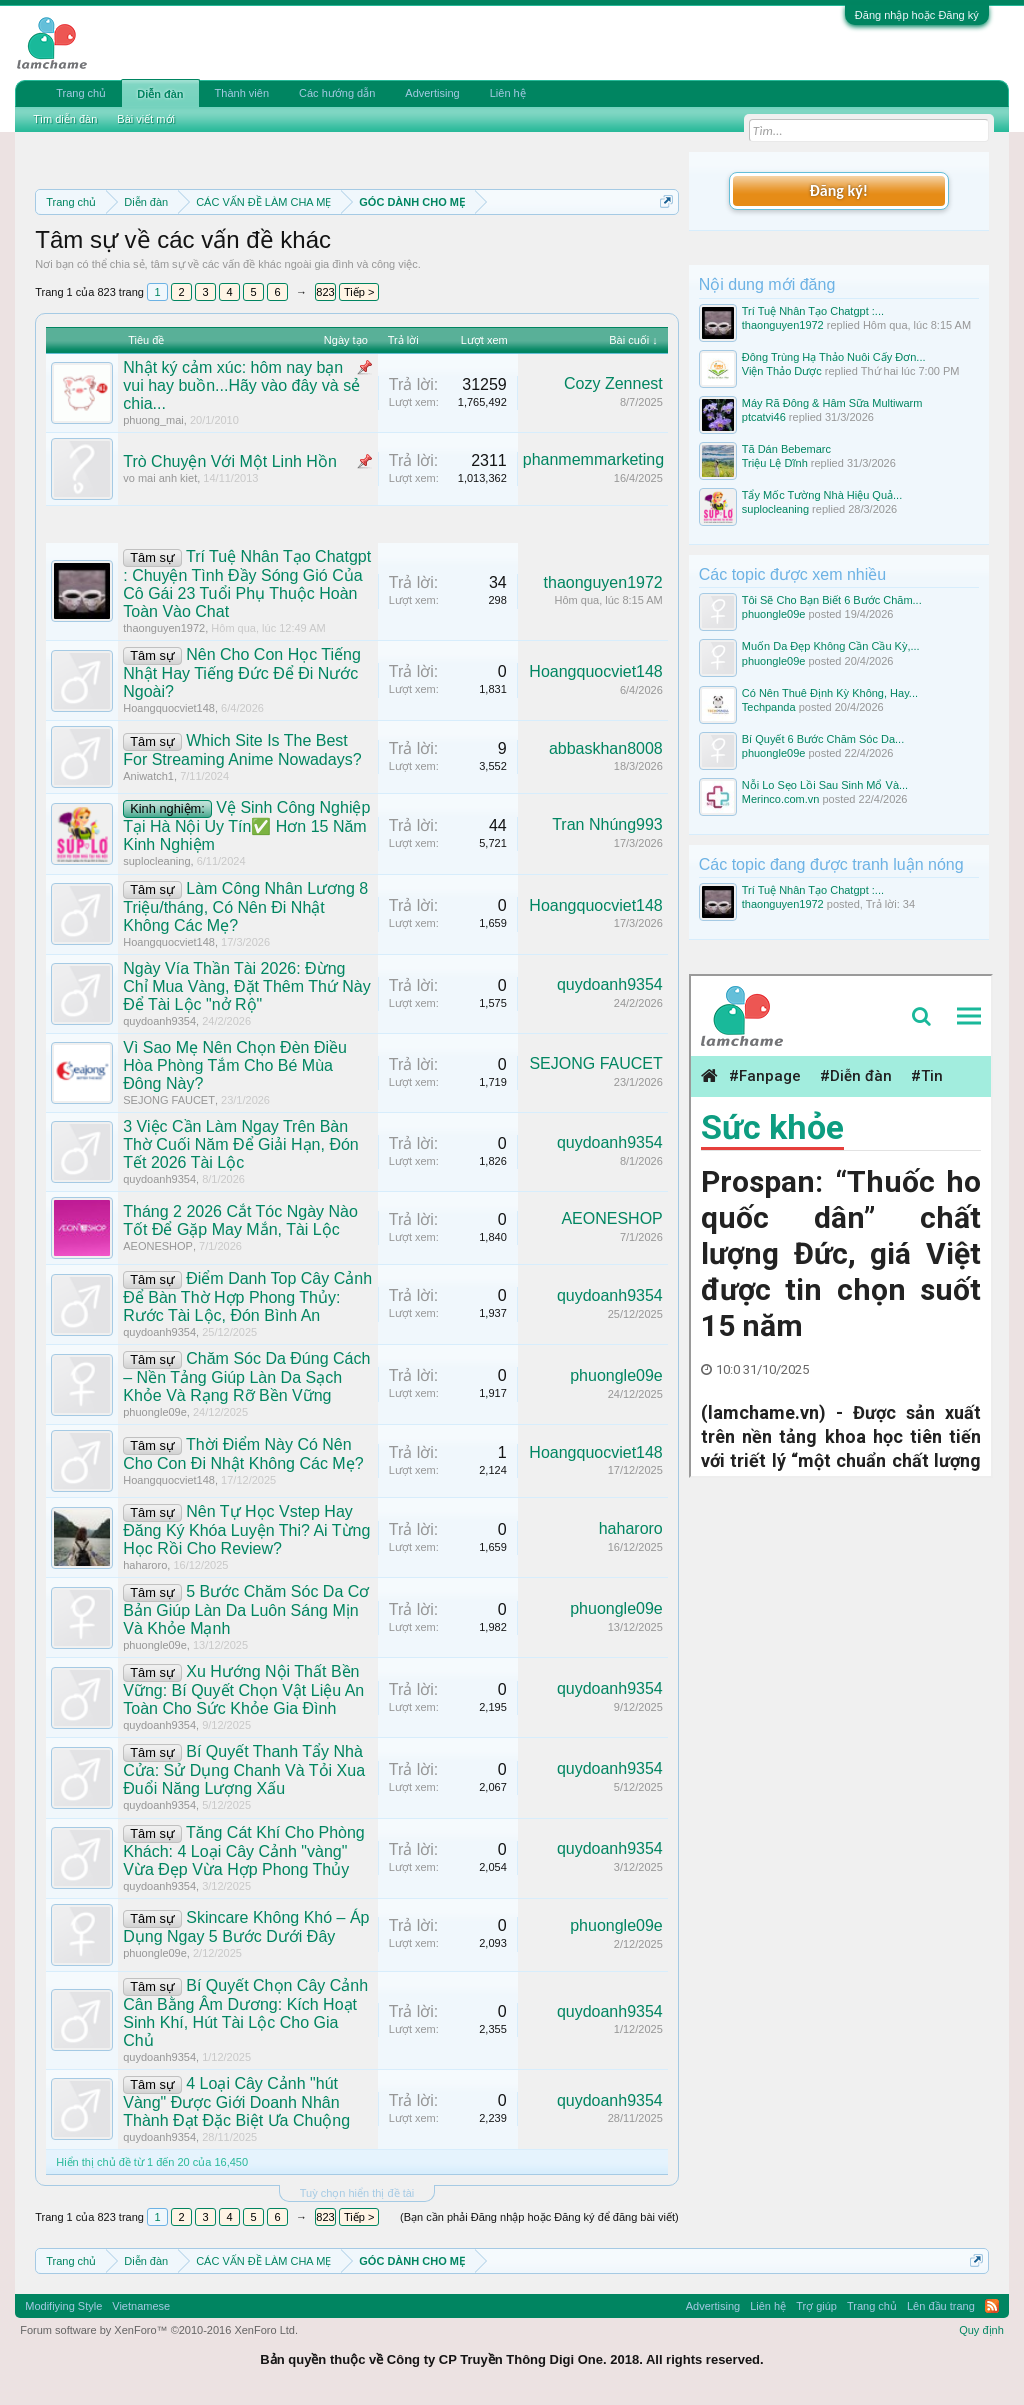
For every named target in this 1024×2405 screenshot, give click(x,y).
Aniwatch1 (148, 776)
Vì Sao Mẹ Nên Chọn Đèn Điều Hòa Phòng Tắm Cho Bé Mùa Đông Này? (235, 1065)
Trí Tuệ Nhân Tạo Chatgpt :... (813, 311)
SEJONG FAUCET (169, 1100)
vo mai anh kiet (160, 478)
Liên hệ (508, 93)
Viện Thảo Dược (782, 371)
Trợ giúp (816, 2306)
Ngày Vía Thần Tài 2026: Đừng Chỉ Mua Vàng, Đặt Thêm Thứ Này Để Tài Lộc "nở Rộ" (247, 986)
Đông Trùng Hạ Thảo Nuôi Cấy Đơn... (834, 357)
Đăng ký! (839, 190)
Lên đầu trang (941, 2306)
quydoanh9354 (159, 1021)
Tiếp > (359, 292)
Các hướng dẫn (337, 93)
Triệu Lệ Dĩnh (775, 463)
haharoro (145, 1565)
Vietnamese (141, 2306)
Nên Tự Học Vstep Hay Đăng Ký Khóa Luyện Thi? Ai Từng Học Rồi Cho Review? (246, 1530)
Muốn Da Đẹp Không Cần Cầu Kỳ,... (831, 646)
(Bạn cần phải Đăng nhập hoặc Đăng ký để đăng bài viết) (539, 2217)
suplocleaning (156, 861)
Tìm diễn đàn (65, 119)
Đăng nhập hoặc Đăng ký (917, 15)
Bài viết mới (146, 119)
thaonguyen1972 (164, 628)
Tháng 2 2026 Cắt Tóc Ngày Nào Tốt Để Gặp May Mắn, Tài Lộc (240, 1220)
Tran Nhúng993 (607, 824)
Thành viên (242, 93)
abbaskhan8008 (606, 748)
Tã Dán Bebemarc (786, 449)
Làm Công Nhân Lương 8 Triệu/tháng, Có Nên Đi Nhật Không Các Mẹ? (245, 907)
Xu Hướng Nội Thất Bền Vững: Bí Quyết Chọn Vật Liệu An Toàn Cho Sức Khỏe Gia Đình (243, 1690)
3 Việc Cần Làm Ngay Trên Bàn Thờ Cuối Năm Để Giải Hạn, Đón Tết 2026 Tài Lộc (241, 1144)
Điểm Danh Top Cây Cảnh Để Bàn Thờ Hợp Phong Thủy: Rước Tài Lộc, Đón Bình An (247, 1297)
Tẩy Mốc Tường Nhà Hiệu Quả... (822, 495)
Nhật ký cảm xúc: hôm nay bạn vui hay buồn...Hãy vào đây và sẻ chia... (241, 385)
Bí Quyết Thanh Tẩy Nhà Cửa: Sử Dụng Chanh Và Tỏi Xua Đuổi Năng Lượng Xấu (244, 1770)
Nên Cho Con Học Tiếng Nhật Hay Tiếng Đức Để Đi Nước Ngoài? (242, 673)
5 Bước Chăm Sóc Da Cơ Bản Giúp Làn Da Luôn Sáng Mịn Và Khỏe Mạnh (246, 1610)
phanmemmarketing (593, 459)
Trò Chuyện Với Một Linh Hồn (230, 461)
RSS (992, 2306)
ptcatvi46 (764, 417)
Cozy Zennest (613, 383)
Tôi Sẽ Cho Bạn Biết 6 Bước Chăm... (832, 600)
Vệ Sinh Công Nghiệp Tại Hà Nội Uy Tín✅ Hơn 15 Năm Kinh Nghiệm (246, 826)
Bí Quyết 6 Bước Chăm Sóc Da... (823, 739)
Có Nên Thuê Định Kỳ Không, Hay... (830, 693)
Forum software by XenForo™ (159, 2330)
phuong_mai (153, 420)
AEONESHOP (158, 1246)
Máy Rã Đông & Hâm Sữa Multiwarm (832, 403)
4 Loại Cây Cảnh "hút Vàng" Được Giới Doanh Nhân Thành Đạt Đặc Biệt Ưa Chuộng (236, 2102)
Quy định (981, 2330)
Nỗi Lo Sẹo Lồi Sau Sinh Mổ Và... (825, 785)
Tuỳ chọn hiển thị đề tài (357, 2193)
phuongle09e (155, 1412)
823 (325, 292)
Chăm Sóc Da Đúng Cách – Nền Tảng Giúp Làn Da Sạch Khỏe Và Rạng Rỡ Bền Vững (246, 1377)
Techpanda (769, 707)
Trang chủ (81, 93)
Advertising (432, 93)
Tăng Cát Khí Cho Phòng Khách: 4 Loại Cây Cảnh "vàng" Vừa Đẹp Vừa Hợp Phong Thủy (244, 1851)
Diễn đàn (160, 94)
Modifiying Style (63, 2306)
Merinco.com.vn (781, 799)
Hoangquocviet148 (169, 708)
